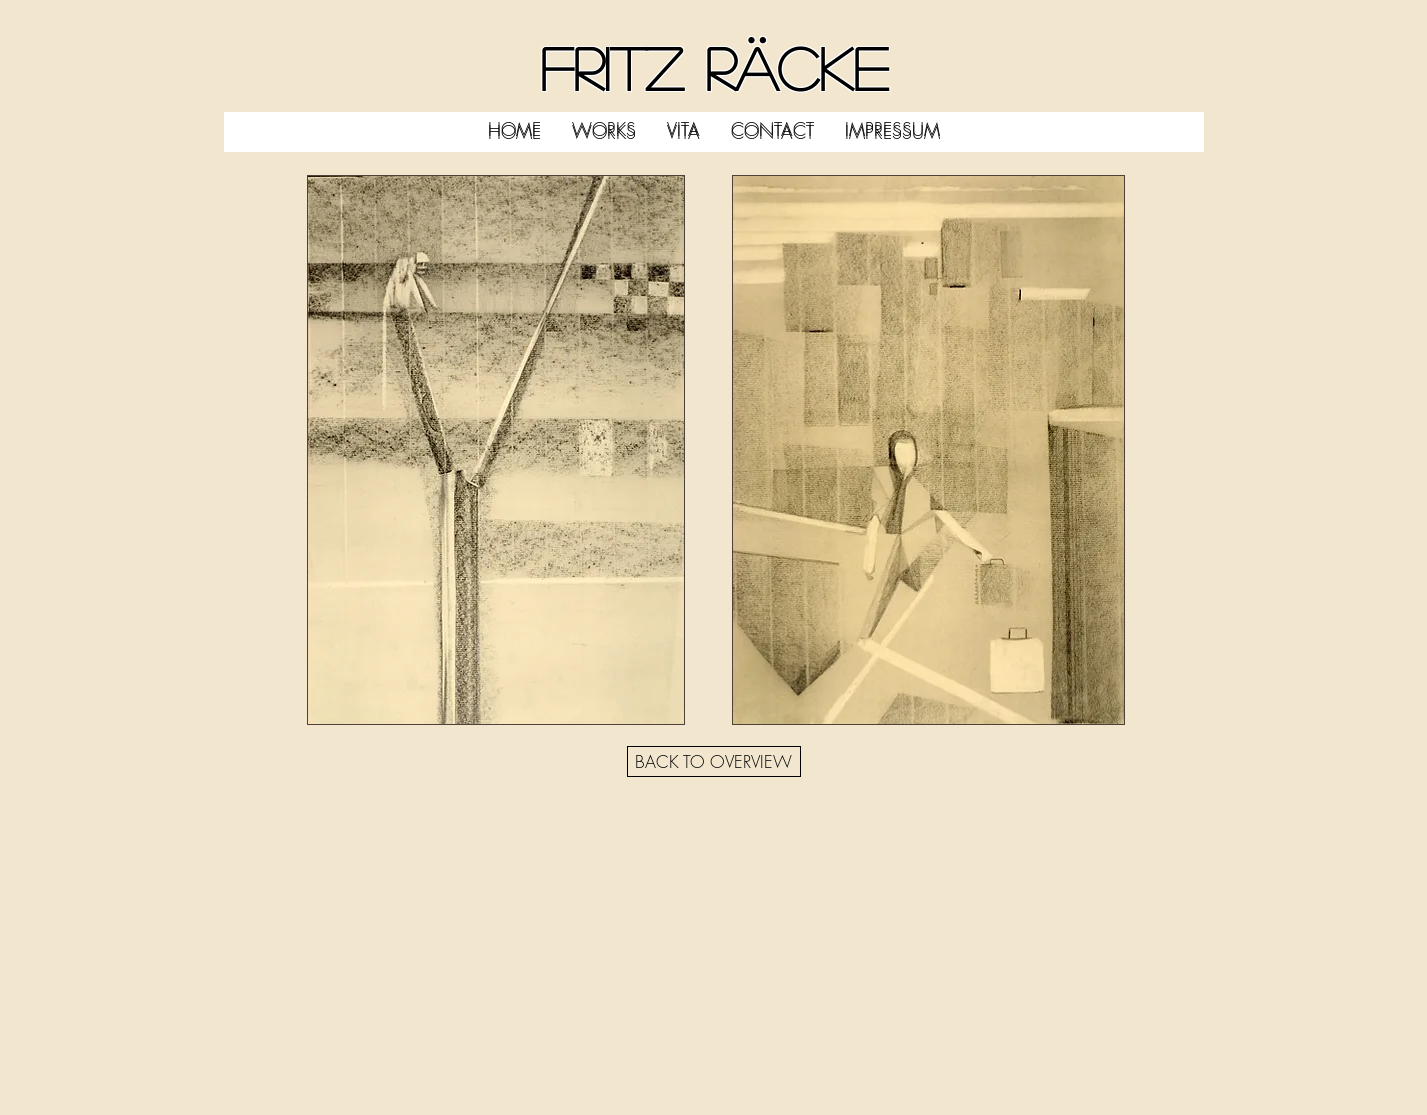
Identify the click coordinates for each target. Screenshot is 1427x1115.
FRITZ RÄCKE (714, 67)
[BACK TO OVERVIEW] (714, 761)
